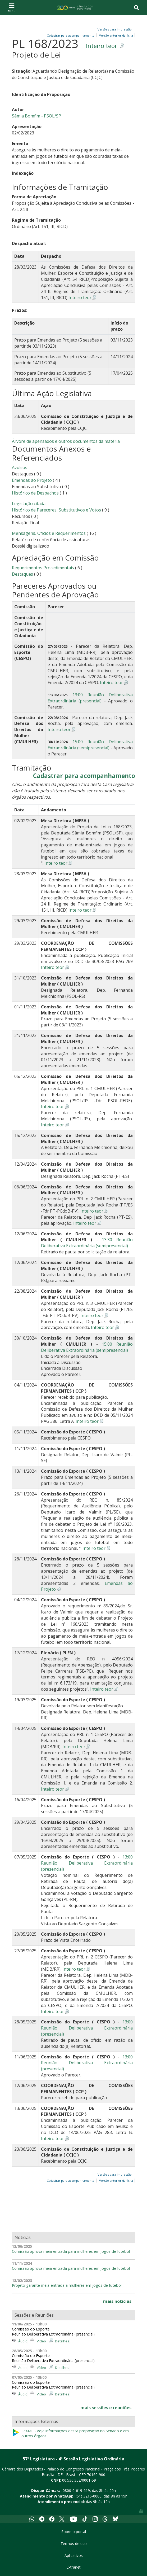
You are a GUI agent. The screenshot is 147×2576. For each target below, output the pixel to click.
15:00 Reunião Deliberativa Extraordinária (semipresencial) (90, 745)
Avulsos (19, 467)
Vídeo (41, 2341)
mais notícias (117, 2301)
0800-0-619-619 (76, 2490)
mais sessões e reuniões (105, 2408)
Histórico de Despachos (35, 493)
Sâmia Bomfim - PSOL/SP (36, 116)
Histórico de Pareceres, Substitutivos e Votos (56, 510)
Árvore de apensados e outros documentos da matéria (66, 441)
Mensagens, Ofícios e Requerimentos (49, 533)
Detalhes (62, 2341)
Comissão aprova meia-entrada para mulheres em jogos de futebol (71, 2251)
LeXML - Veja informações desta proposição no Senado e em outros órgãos (70, 2433)
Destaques (23, 574)
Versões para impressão (114, 29)
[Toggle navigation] (11, 7)
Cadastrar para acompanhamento (84, 776)
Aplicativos (74, 2555)
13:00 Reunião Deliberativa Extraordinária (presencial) (90, 698)
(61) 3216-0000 (89, 2496)
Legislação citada (28, 503)
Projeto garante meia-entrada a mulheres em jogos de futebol (67, 2285)
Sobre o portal (73, 2531)
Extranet (73, 2567)
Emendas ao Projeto (32, 480)
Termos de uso (74, 2543)
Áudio (22, 2341)
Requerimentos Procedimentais (43, 568)
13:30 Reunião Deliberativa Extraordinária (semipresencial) (87, 1243)
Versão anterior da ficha (116, 35)
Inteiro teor (101, 46)
